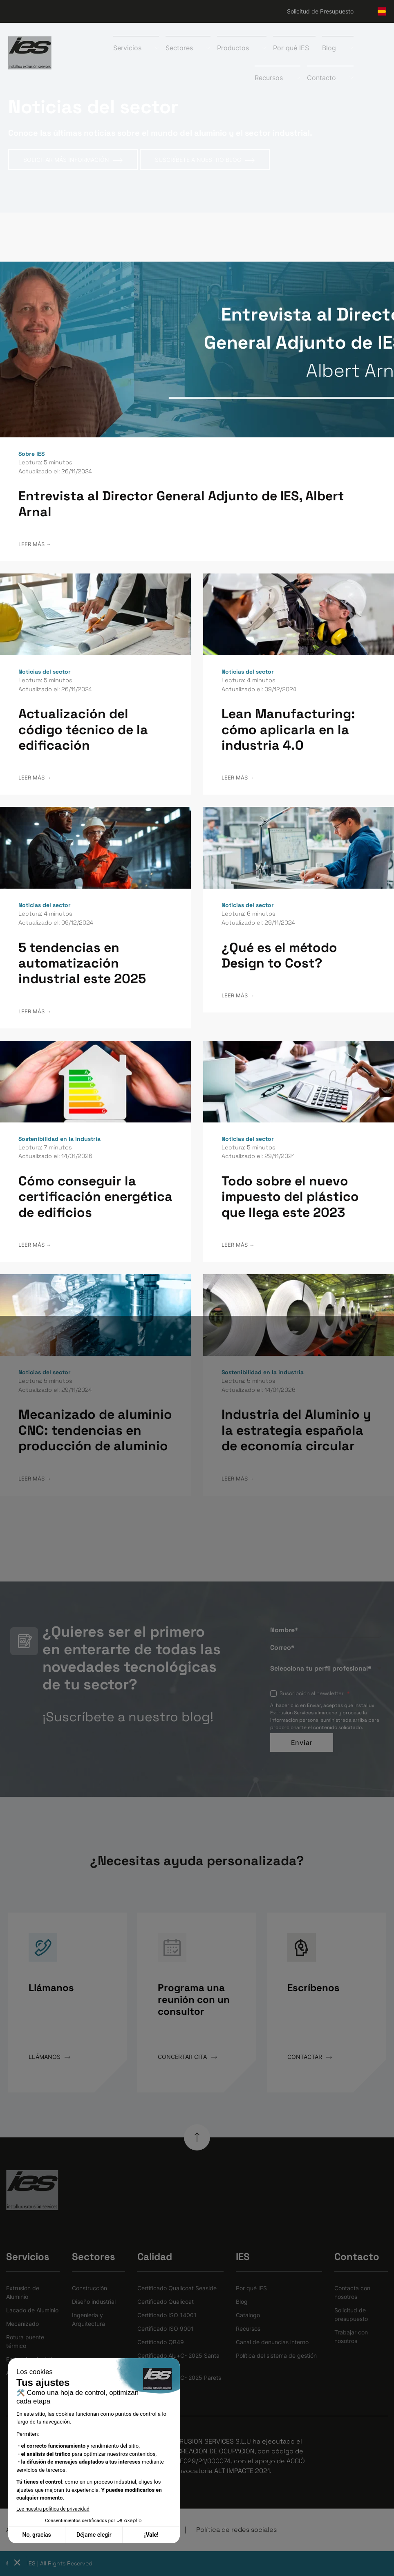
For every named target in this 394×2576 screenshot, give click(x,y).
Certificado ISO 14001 (167, 2315)
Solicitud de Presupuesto (320, 11)
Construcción (89, 2288)
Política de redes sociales (236, 2529)
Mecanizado (22, 2323)
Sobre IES (31, 453)
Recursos (248, 2328)
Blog (242, 2301)
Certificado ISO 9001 (165, 2328)
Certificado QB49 (160, 2342)
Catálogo (248, 2315)
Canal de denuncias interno (272, 2342)
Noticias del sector (44, 671)
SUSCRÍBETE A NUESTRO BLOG (205, 159)
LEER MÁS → (34, 544)
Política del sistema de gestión (276, 2355)
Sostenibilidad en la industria (59, 1138)
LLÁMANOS (49, 2056)
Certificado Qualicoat (165, 2301)
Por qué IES (291, 48)
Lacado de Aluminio (32, 2310)
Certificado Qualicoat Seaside (177, 2288)
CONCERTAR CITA (187, 2056)
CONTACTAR (309, 2056)
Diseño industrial (94, 2301)
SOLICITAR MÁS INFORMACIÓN (73, 159)
